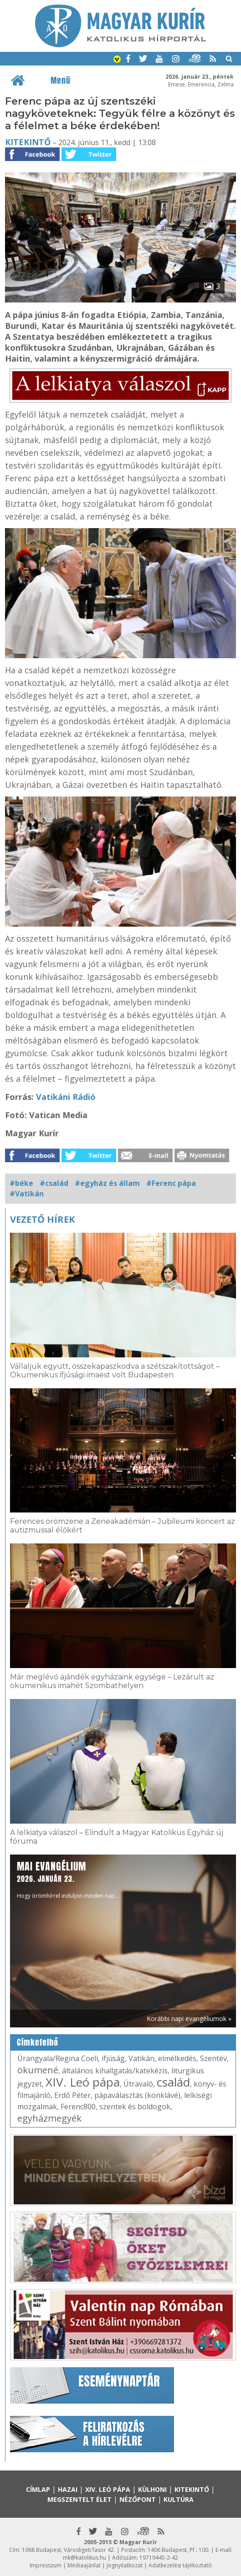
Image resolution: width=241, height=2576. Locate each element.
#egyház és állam (107, 1183)
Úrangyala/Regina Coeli (57, 2058)
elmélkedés (177, 2058)
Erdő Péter (72, 2095)
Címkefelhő (37, 2042)
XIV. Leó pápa (83, 2082)
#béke (21, 1183)
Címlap (38, 2489)
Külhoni (152, 2489)
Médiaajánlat (84, 2565)
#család (54, 1183)
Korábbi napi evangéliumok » (189, 2018)
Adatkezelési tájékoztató (180, 2565)
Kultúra (179, 2499)
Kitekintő (28, 141)
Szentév (213, 2058)
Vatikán (141, 2058)
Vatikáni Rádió (66, 1096)
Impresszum (46, 2565)
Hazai (67, 2489)
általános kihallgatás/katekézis (115, 2071)
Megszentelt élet (79, 2499)
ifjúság (113, 2058)
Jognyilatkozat (125, 2565)
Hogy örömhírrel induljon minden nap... (68, 1879)
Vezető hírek (42, 1219)
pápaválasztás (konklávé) (137, 2095)
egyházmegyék (49, 2118)
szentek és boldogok (134, 2107)
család (173, 2082)
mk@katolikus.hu (84, 2557)
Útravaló (138, 2084)
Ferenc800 (78, 2107)
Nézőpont (137, 2499)
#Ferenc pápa (171, 1183)
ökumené (37, 2070)
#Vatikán (27, 1194)
